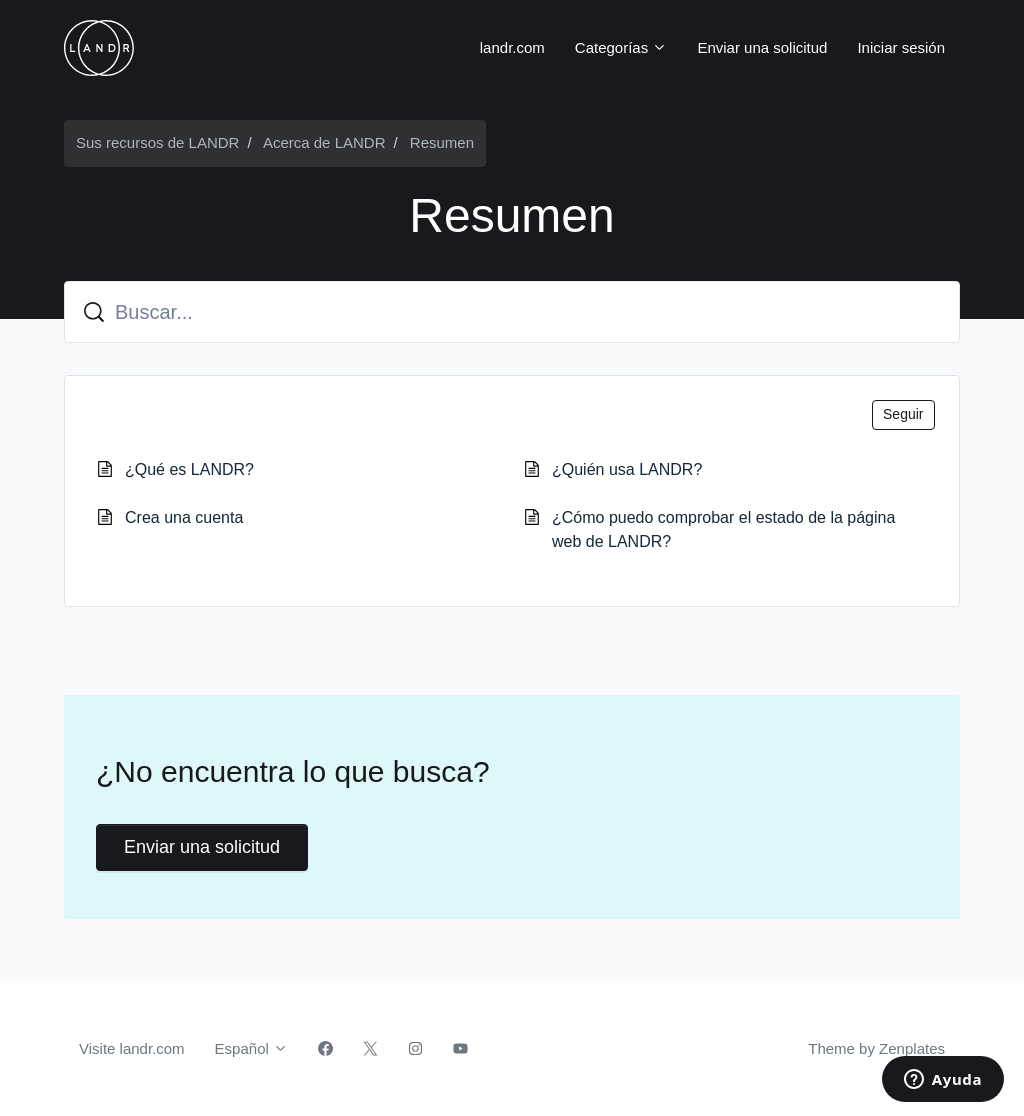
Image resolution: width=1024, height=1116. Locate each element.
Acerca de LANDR (324, 142)
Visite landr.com (132, 1048)
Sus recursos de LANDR (157, 142)
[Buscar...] (512, 312)
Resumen (442, 142)
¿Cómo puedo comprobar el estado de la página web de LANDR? (723, 529)
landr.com (512, 47)
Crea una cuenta (184, 517)
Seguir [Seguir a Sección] (903, 414)
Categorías (621, 47)
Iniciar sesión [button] (901, 47)
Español (251, 1048)
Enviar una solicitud (762, 47)
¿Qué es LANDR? (189, 469)
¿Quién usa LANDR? (627, 469)
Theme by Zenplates (876, 1047)
